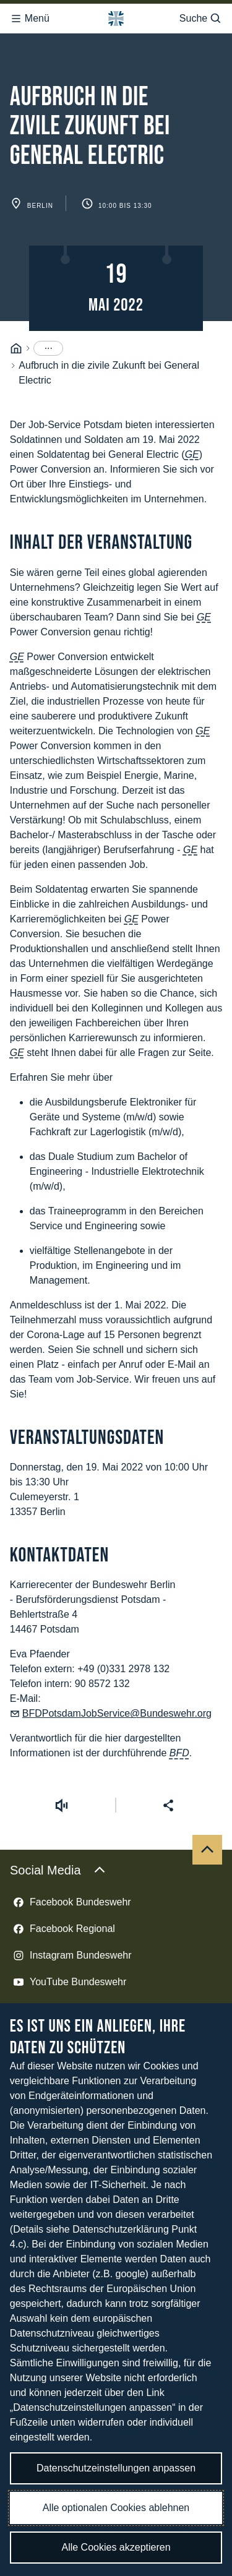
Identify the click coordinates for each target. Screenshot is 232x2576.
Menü (29, 15)
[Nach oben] (207, 1807)
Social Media (58, 1827)
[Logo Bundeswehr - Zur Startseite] (115, 14)
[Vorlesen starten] (61, 1762)
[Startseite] (16, 305)
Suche (200, 15)
